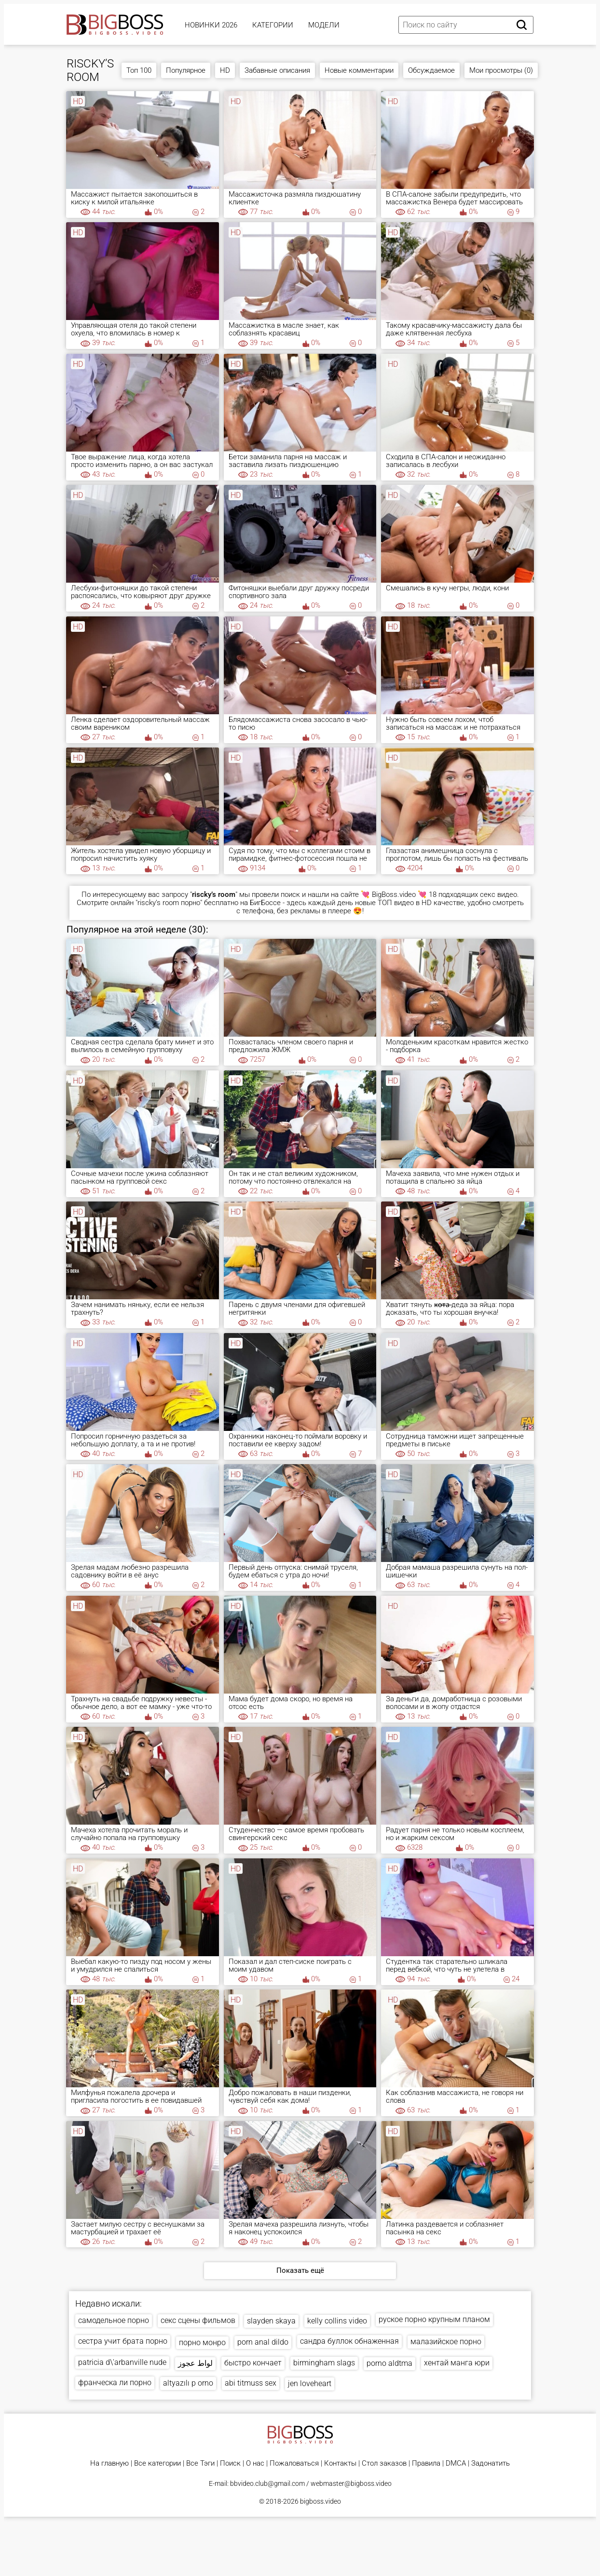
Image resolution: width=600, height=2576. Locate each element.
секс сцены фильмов (198, 2320)
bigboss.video (320, 2501)
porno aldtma (389, 2363)
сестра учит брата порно (122, 2341)
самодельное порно (113, 2320)
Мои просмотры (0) (501, 70)
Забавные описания (277, 70)
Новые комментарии (359, 70)
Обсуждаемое (431, 70)
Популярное (185, 70)
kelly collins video (337, 2320)
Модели (324, 25)
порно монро (202, 2342)
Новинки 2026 (211, 25)
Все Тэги (200, 2463)
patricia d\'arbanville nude (122, 2362)
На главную (109, 2463)
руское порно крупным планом (434, 2319)
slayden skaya (271, 2320)
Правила (426, 2463)
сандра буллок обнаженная (349, 2341)
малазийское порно (445, 2341)
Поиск (230, 2463)
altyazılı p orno (188, 2383)
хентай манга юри (457, 2362)
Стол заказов (384, 2463)
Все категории (157, 2463)
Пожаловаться (294, 2463)
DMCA (456, 2463)
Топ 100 (138, 70)
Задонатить (490, 2463)
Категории (272, 25)
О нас (255, 2463)
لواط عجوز (195, 2363)
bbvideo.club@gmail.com (267, 2483)
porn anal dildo (262, 2342)
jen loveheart (309, 2383)
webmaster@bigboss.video (351, 2483)
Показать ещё (300, 2270)
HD (225, 70)
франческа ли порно (114, 2382)
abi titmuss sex (250, 2383)
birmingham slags (324, 2362)
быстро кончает (253, 2362)
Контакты (340, 2463)
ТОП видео (396, 902)
